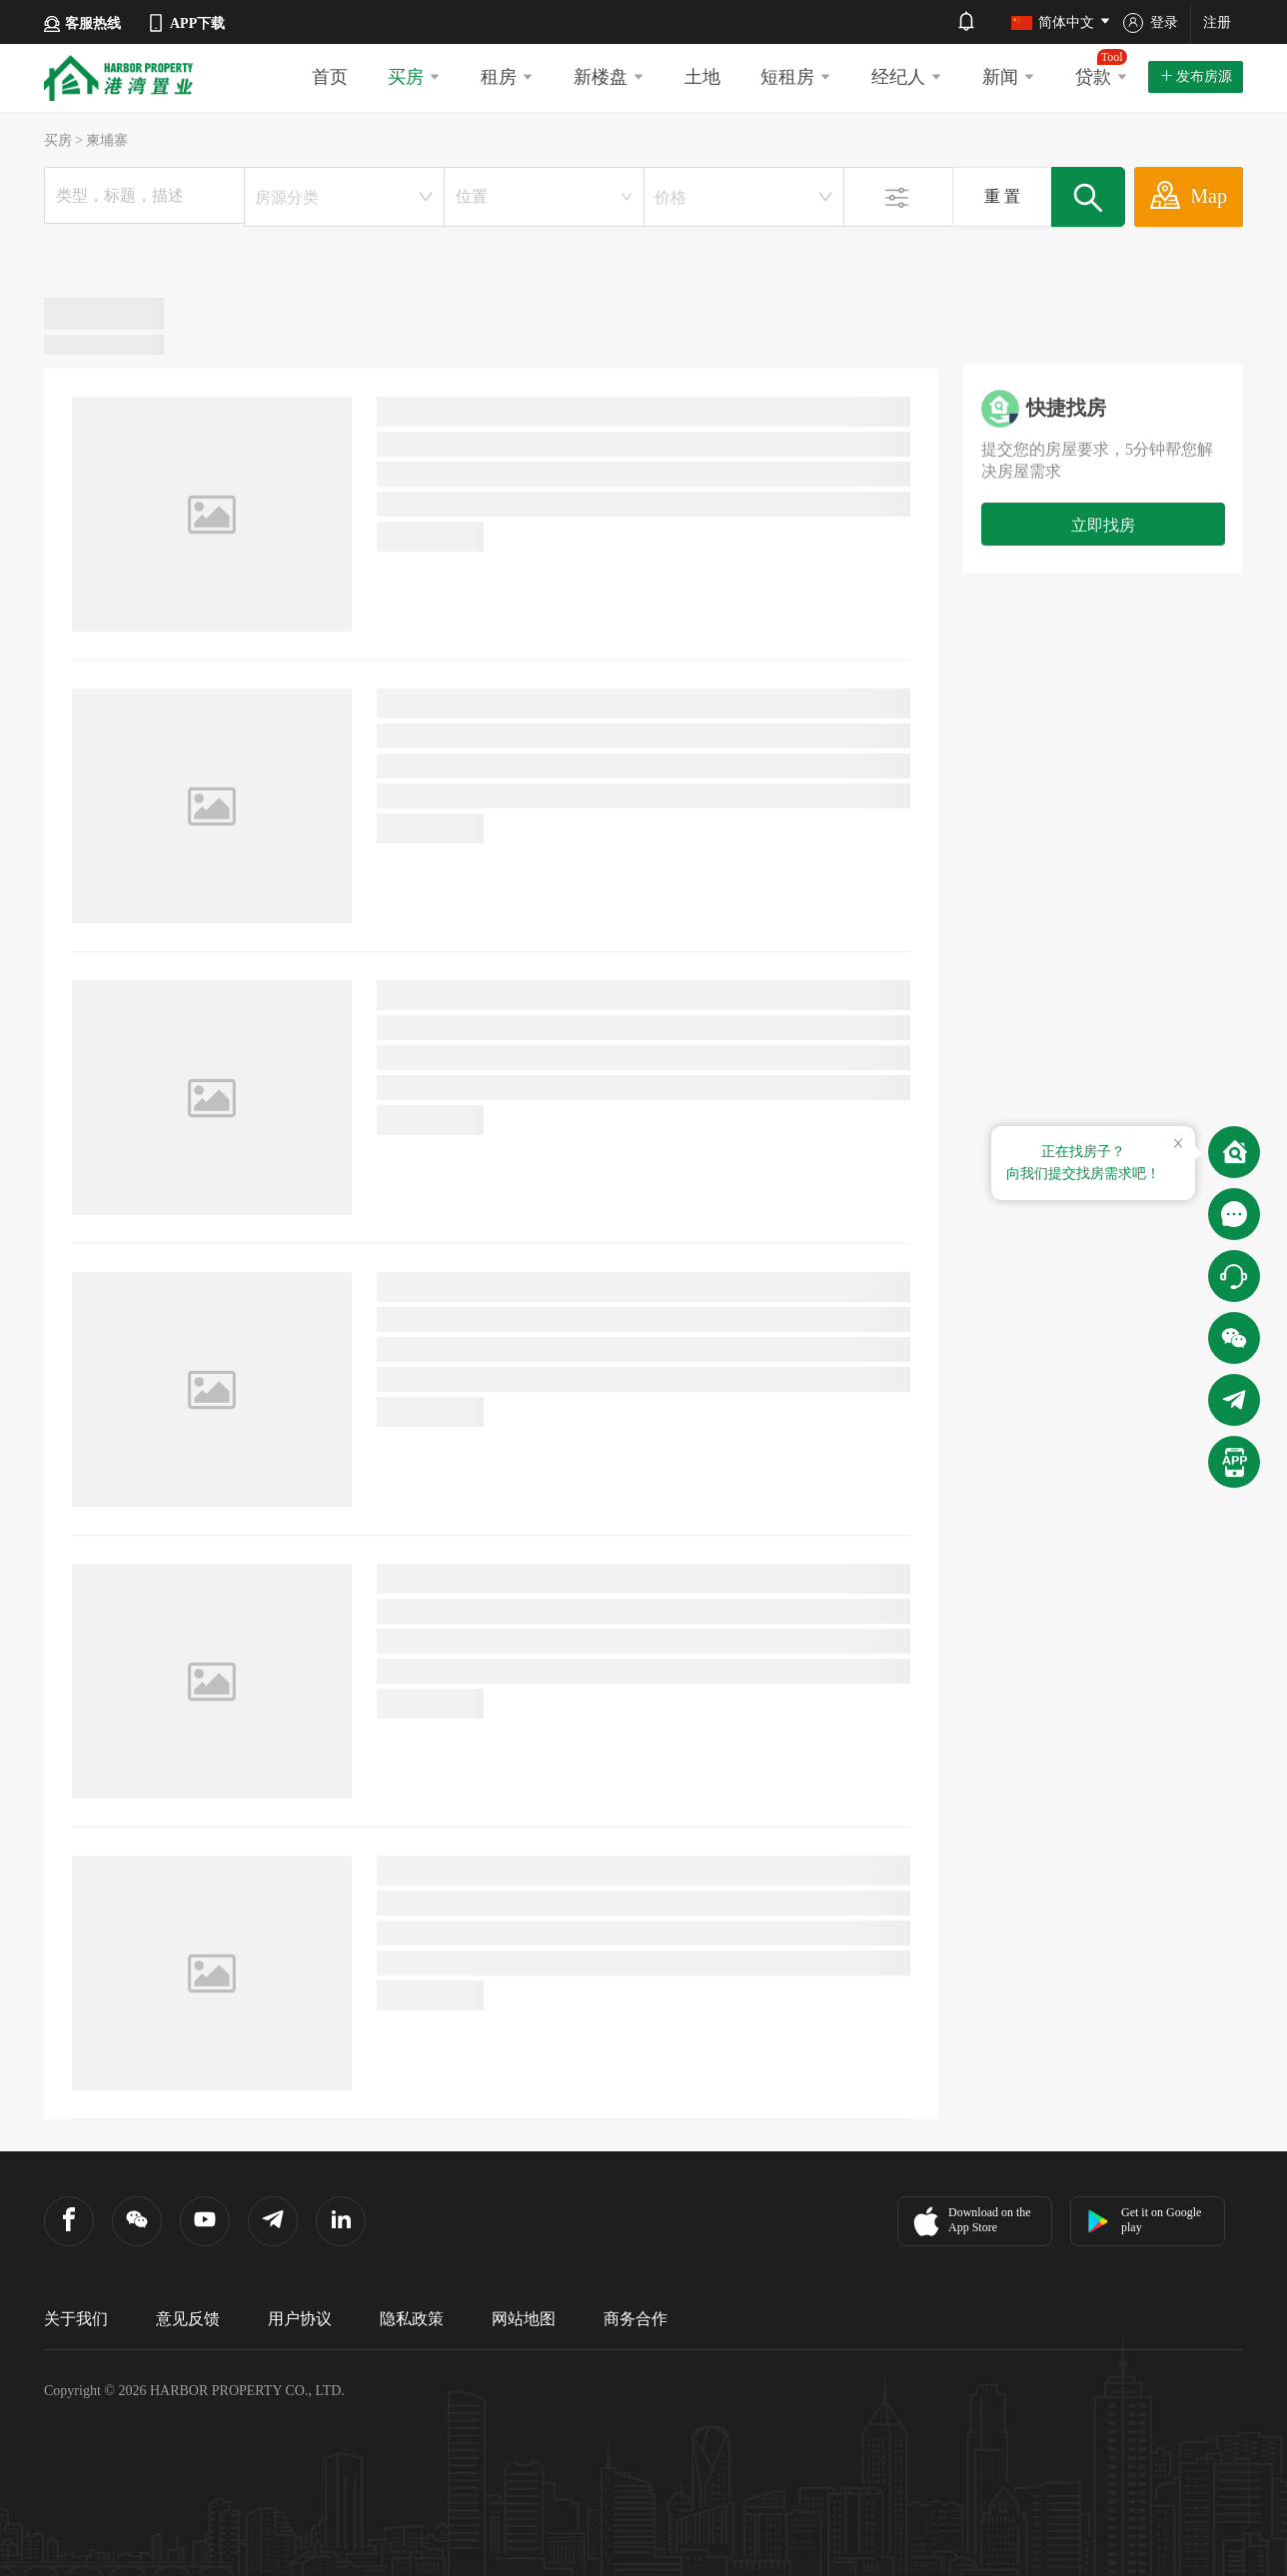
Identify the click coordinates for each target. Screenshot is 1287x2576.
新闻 (1008, 77)
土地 (702, 77)
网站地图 (524, 2318)
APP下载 (185, 23)
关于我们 (76, 2318)
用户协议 (300, 2318)
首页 (330, 77)
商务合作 (635, 2318)
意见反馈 (188, 2318)
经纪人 (906, 77)
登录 (1150, 23)
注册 (1217, 22)
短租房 (795, 77)
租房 (507, 77)
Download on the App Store (969, 2221)
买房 (414, 77)
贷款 (1101, 68)
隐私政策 (412, 2318)
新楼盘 (609, 77)
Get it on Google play (1143, 2219)
